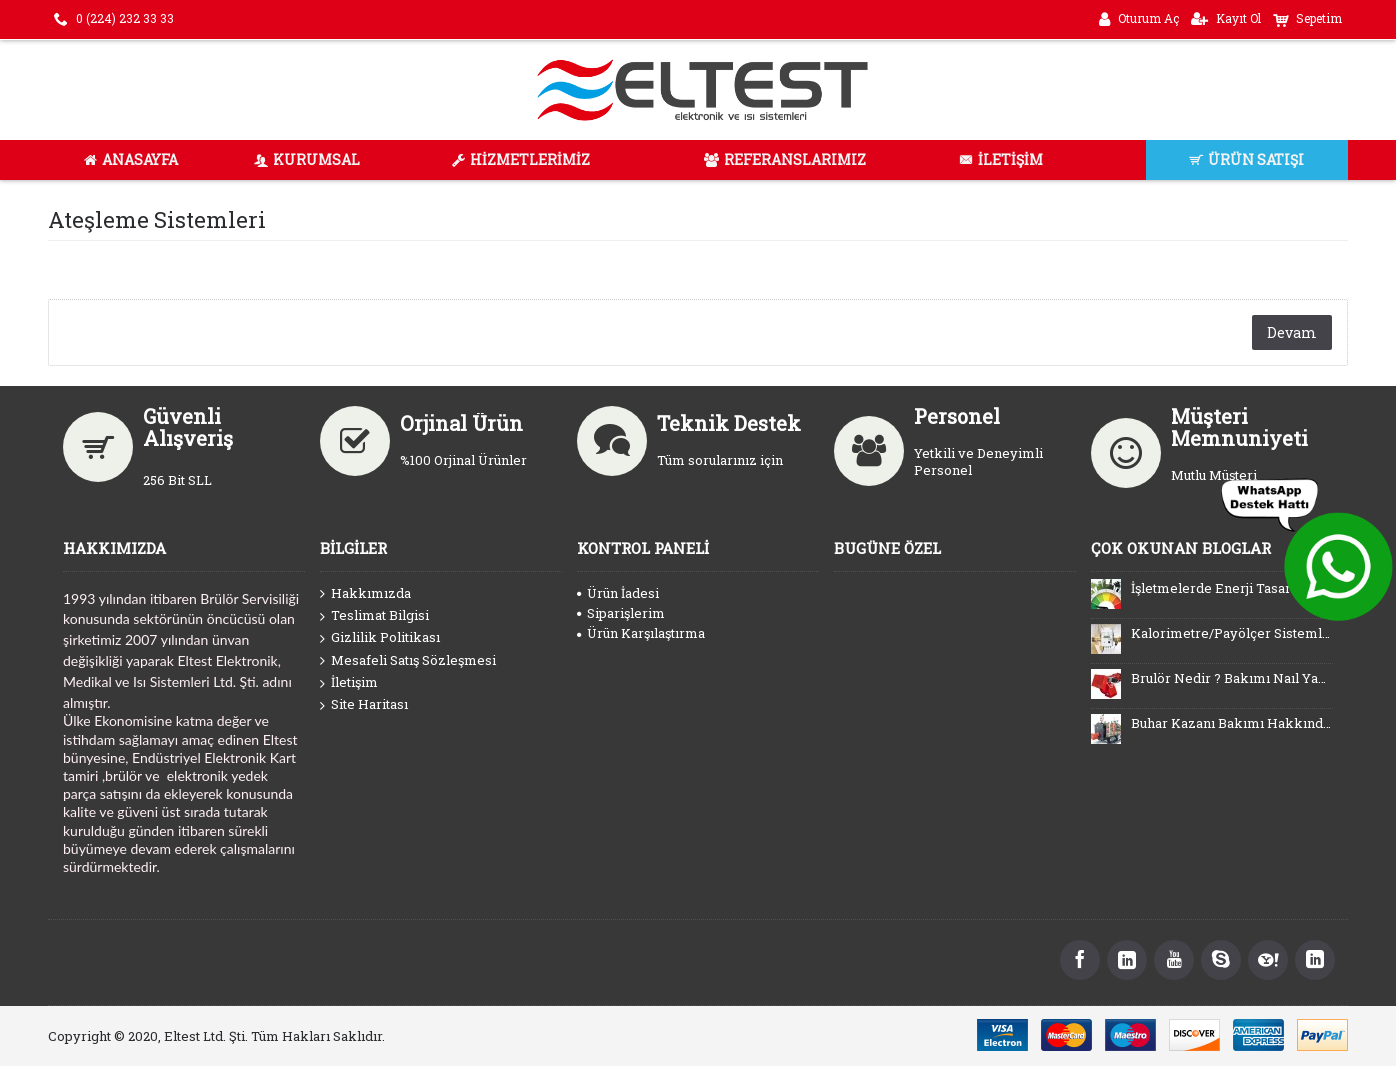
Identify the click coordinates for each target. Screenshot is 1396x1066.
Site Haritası (364, 705)
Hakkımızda (365, 594)
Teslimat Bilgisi (374, 616)
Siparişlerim (621, 613)
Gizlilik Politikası (380, 638)
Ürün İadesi (618, 593)
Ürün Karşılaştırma (641, 633)
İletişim (349, 683)
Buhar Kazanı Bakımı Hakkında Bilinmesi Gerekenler (1232, 723)
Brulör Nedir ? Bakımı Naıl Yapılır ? (1232, 678)
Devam (1292, 332)
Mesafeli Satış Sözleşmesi (408, 661)
